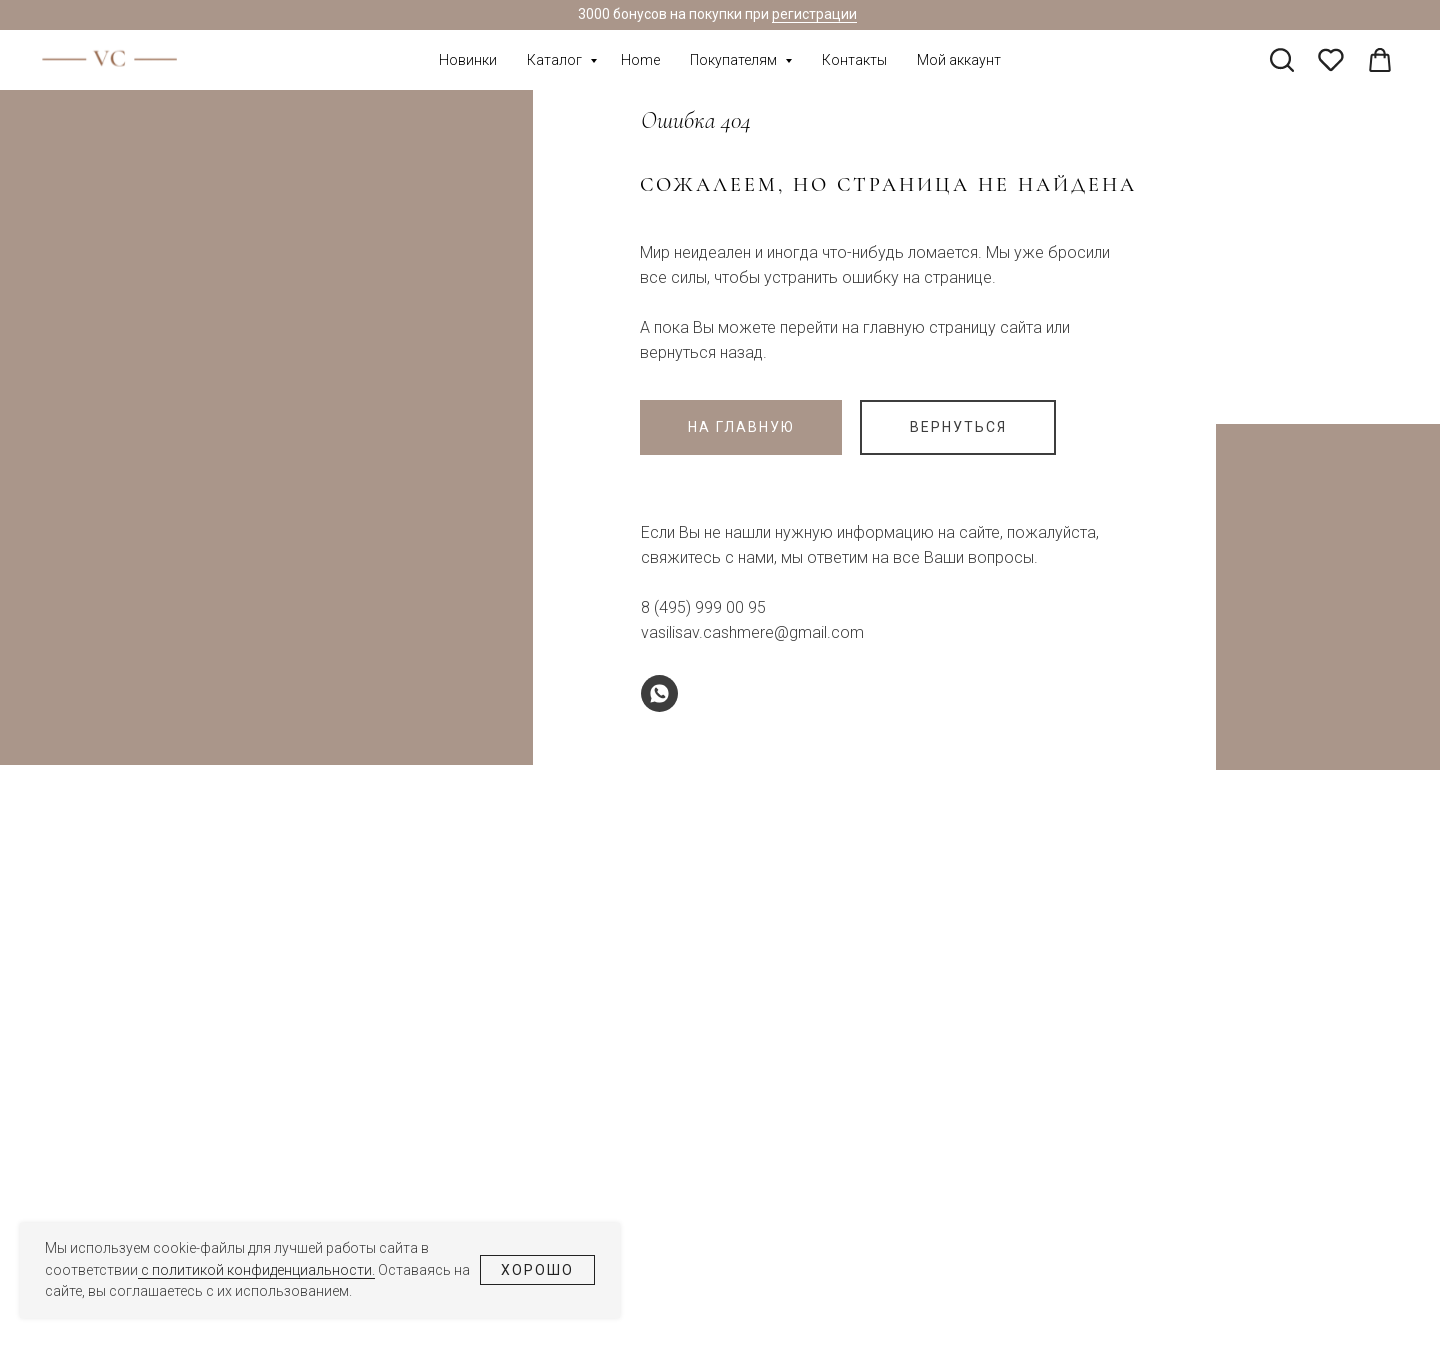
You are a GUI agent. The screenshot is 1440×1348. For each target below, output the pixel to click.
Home (640, 60)
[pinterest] (1331, 60)
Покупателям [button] (735, 60)
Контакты (854, 60)
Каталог (556, 60)
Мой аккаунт (959, 60)
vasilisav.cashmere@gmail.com (752, 632)
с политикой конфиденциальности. (256, 1270)
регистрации (814, 14)
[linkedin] (1380, 60)
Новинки (468, 60)
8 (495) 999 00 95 (703, 607)
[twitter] (1282, 60)
